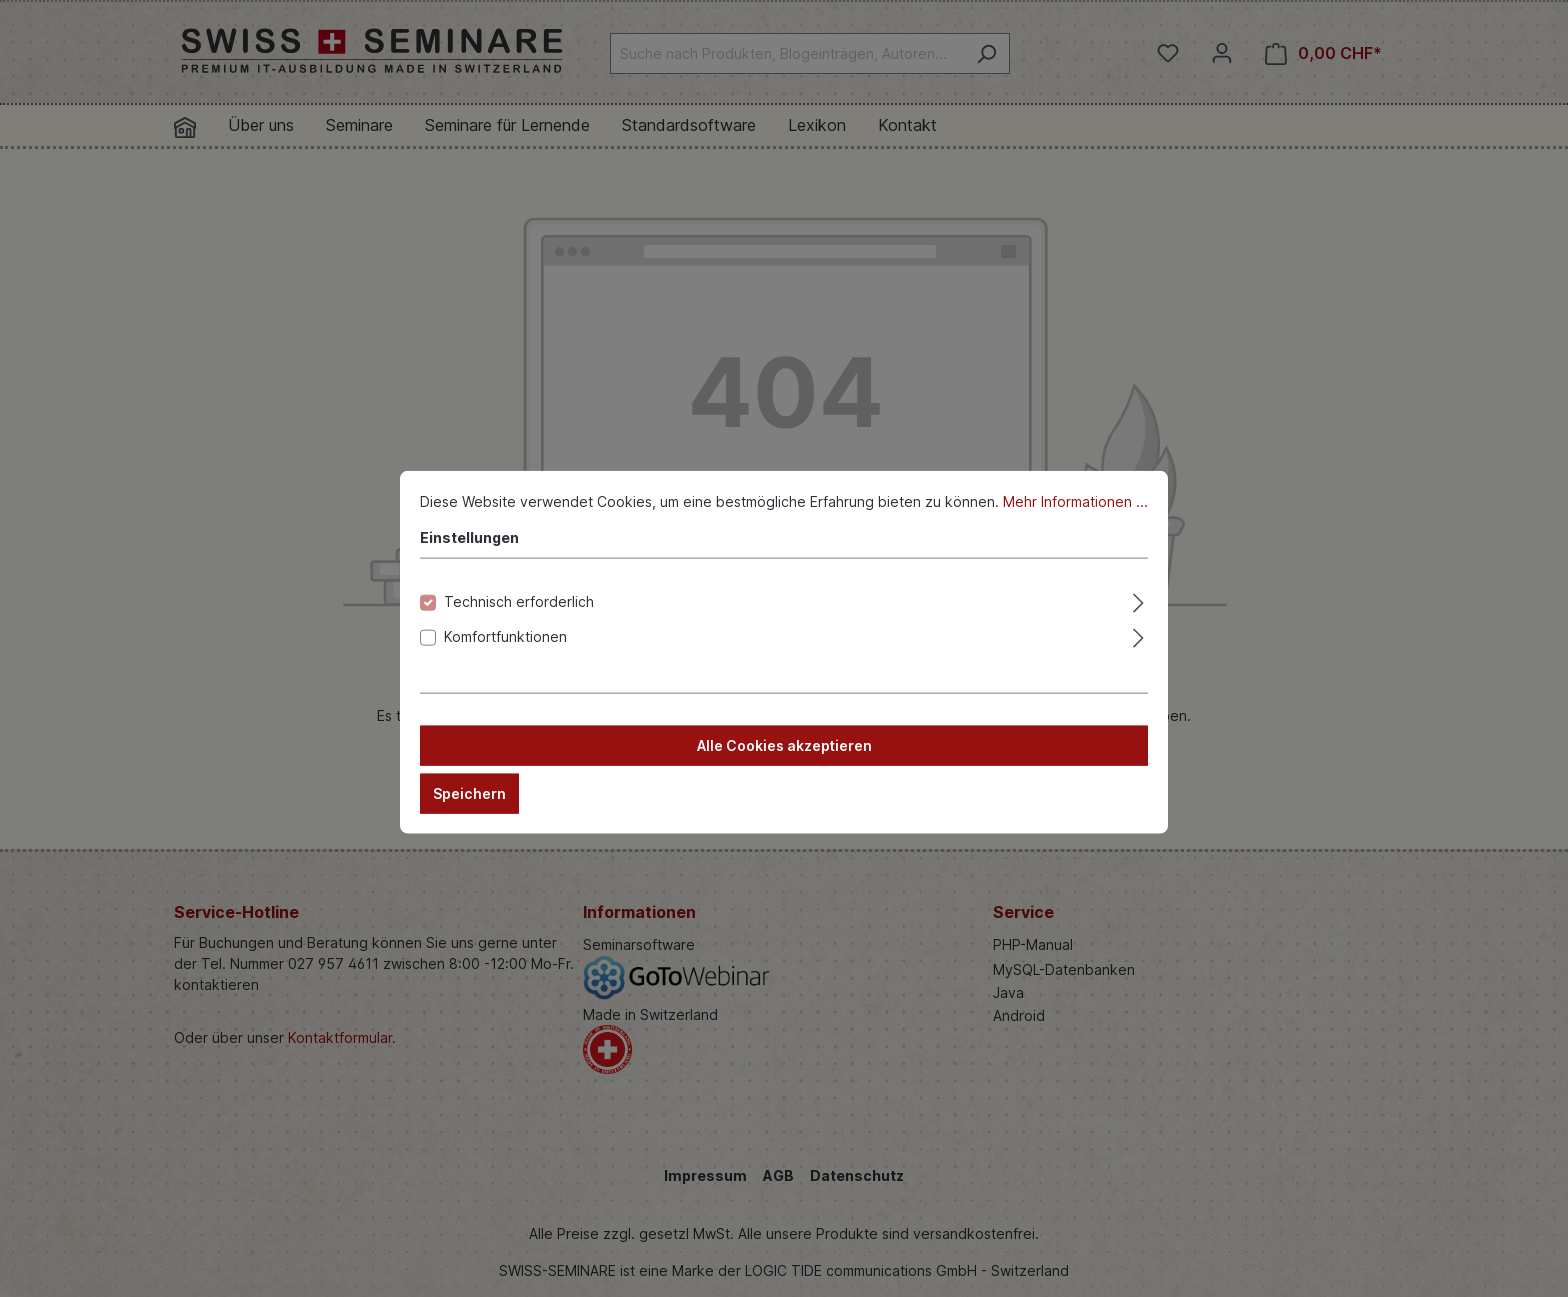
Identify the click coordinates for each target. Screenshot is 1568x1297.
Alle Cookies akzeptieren (784, 762)
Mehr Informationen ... (1075, 518)
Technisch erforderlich (519, 618)
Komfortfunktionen (505, 653)
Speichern (469, 810)
